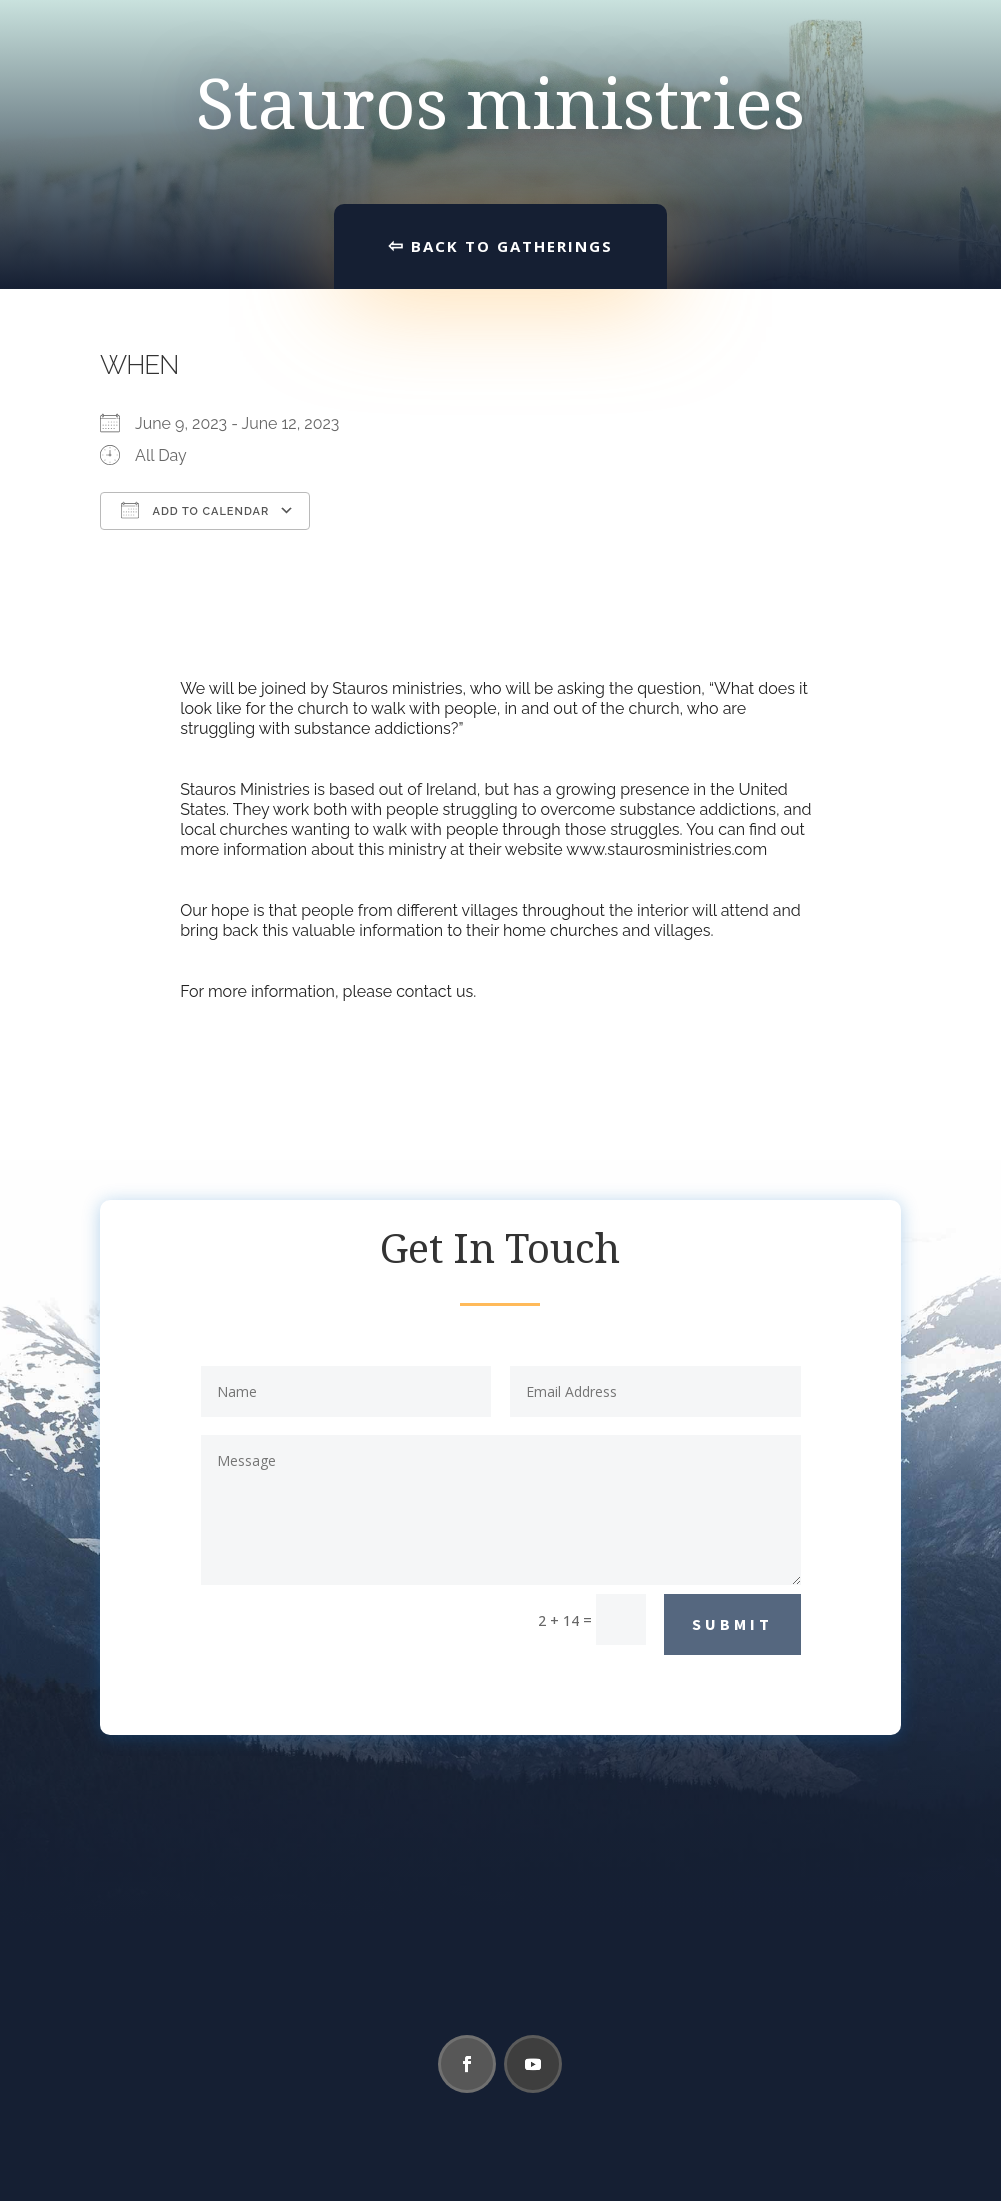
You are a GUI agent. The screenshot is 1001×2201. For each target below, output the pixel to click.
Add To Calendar (195, 510)
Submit (732, 1624)
